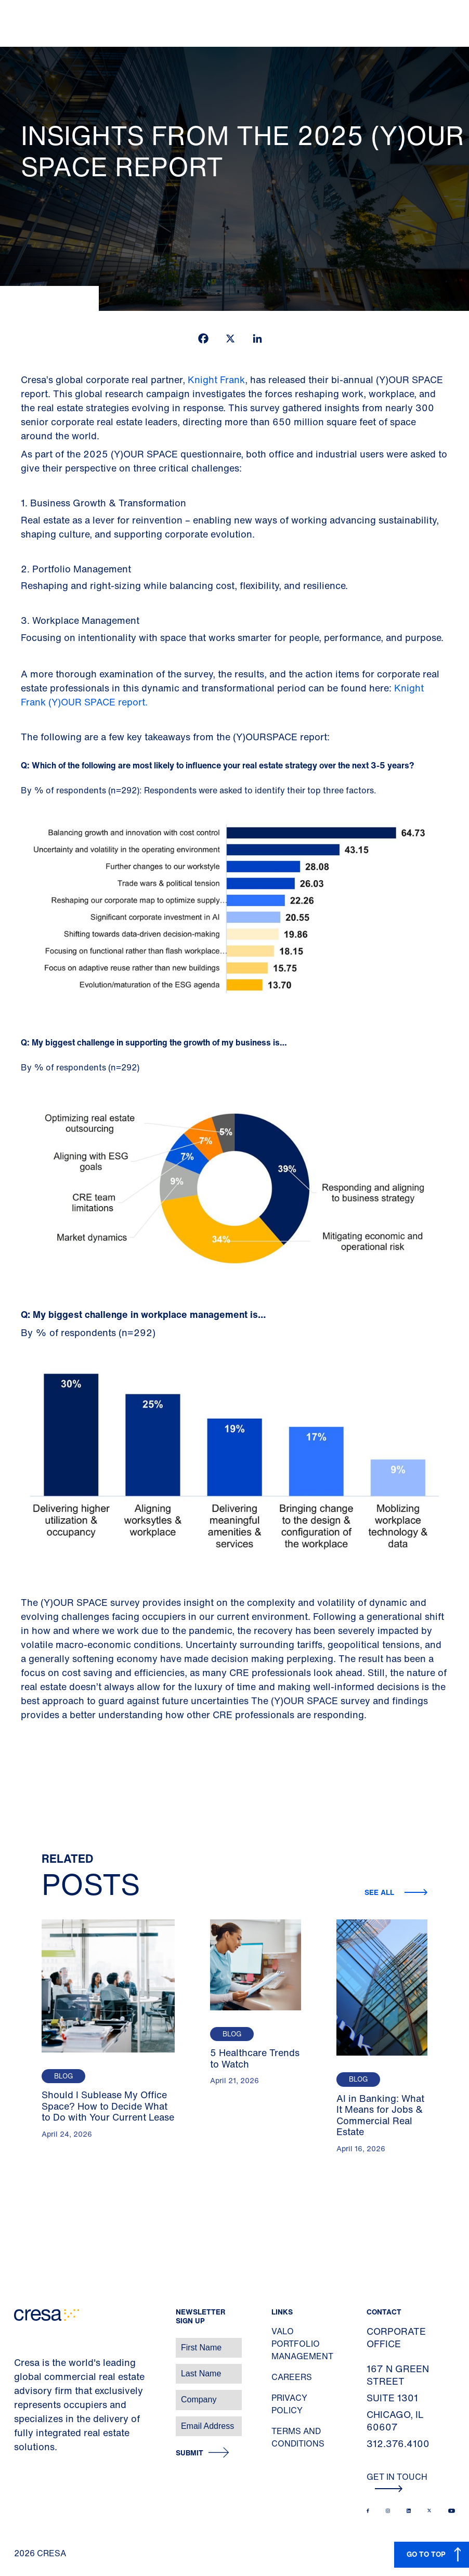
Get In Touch (397, 2481)
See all (380, 1892)
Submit (189, 2453)
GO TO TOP (426, 2553)
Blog (63, 2076)
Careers (291, 2377)
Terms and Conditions (297, 2437)
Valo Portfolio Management (302, 2343)
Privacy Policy (289, 2403)
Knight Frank (216, 379)
